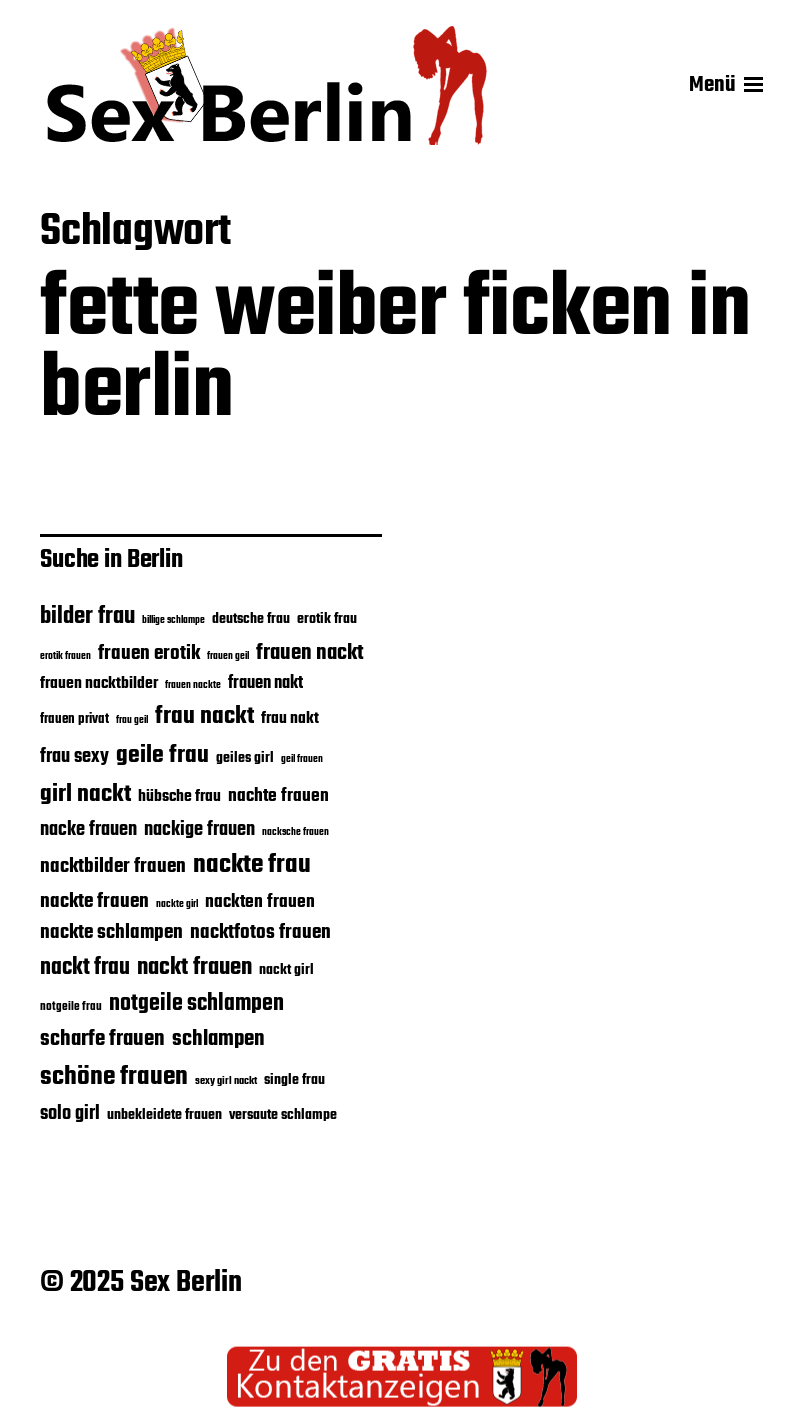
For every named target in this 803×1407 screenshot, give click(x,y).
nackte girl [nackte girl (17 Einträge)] (177, 904)
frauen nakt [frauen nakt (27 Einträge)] (265, 683)
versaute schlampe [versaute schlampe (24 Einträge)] (283, 1115)
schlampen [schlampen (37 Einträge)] (218, 1039)
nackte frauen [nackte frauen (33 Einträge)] (94, 901)
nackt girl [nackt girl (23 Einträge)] (286, 970)
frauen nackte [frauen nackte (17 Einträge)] (193, 685)
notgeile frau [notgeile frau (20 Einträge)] (71, 1006)
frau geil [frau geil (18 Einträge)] (132, 720)
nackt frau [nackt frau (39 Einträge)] (85, 968)
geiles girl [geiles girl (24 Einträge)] (245, 758)
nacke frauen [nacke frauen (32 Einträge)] (88, 829)
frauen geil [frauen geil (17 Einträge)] (228, 656)
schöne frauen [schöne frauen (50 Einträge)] (114, 1077)
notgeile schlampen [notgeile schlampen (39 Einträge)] (196, 1004)
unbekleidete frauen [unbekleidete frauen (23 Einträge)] (164, 1115)
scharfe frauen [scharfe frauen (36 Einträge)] (102, 1039)
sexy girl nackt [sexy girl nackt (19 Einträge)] (226, 1081)
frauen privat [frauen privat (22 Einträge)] (74, 719)
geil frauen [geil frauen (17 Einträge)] (302, 759)
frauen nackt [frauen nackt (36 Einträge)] (310, 653)
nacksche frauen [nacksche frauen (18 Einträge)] (295, 832)
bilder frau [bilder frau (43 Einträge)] (87, 617)
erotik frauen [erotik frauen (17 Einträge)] (65, 656)
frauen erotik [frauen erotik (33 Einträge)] (149, 653)
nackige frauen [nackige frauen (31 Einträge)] (199, 830)
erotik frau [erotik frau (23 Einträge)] (327, 619)
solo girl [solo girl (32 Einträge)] (70, 1113)
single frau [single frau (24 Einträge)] (294, 1080)
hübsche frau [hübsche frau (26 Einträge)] (179, 796)
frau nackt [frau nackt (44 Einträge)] (204, 716)
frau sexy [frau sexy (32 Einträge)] (74, 756)
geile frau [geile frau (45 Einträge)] (162, 755)
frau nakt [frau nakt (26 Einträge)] (290, 718)
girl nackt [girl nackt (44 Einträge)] (85, 794)
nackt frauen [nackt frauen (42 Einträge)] (194, 967)
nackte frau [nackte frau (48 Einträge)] (252, 865)
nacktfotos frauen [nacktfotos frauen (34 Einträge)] (260, 933)
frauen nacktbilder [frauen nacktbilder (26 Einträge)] (99, 683)
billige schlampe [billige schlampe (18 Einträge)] (173, 620)
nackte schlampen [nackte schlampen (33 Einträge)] (111, 932)
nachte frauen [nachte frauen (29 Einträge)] (278, 796)
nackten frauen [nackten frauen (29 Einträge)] (260, 902)
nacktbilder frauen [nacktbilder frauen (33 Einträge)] (113, 866)
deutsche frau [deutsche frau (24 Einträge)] (251, 619)
